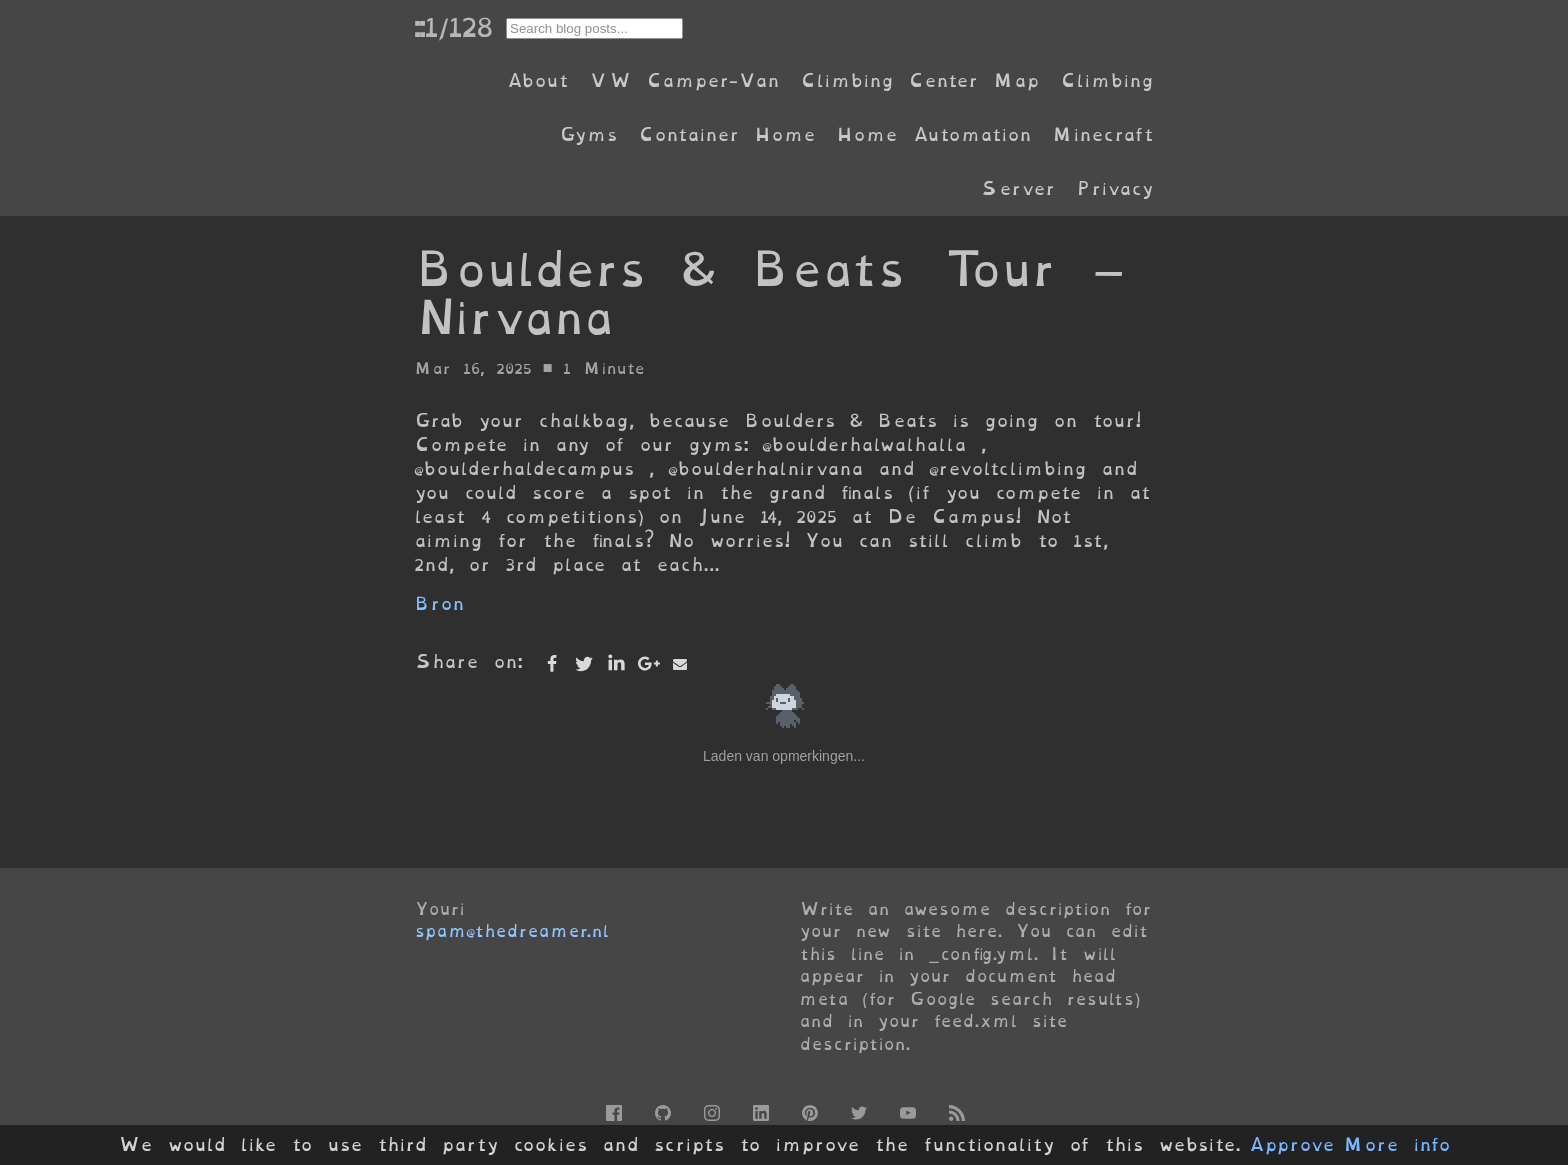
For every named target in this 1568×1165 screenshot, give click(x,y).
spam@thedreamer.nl (512, 931)
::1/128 (453, 27)
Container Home (727, 134)
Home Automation (934, 134)
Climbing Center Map (920, 80)
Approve (1291, 1145)
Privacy (1115, 188)
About (537, 80)
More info (1397, 1145)
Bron (439, 603)
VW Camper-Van (684, 80)
